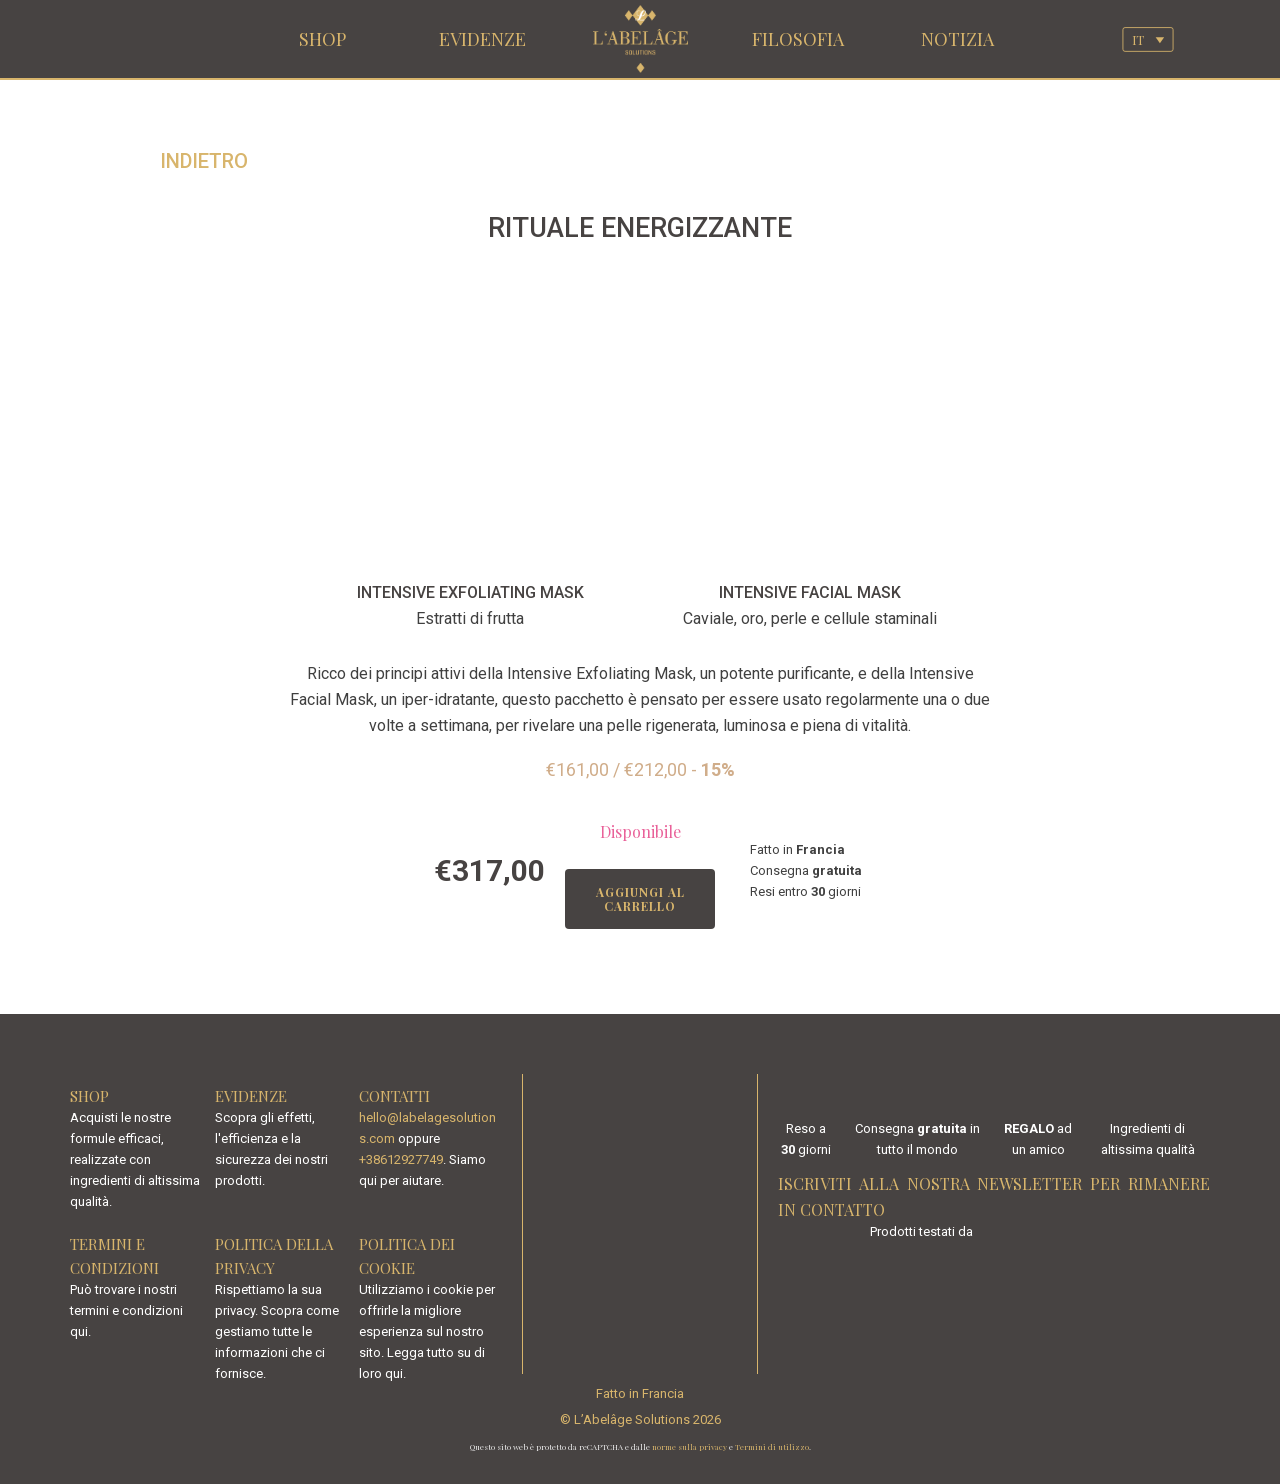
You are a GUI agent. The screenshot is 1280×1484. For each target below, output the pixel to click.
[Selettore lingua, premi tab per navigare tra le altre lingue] (1147, 39)
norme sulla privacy (689, 1446)
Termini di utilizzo (772, 1446)
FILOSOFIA (798, 39)
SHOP (322, 39)
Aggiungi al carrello (640, 899)
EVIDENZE (482, 39)
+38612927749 (401, 1159)
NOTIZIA (957, 39)
